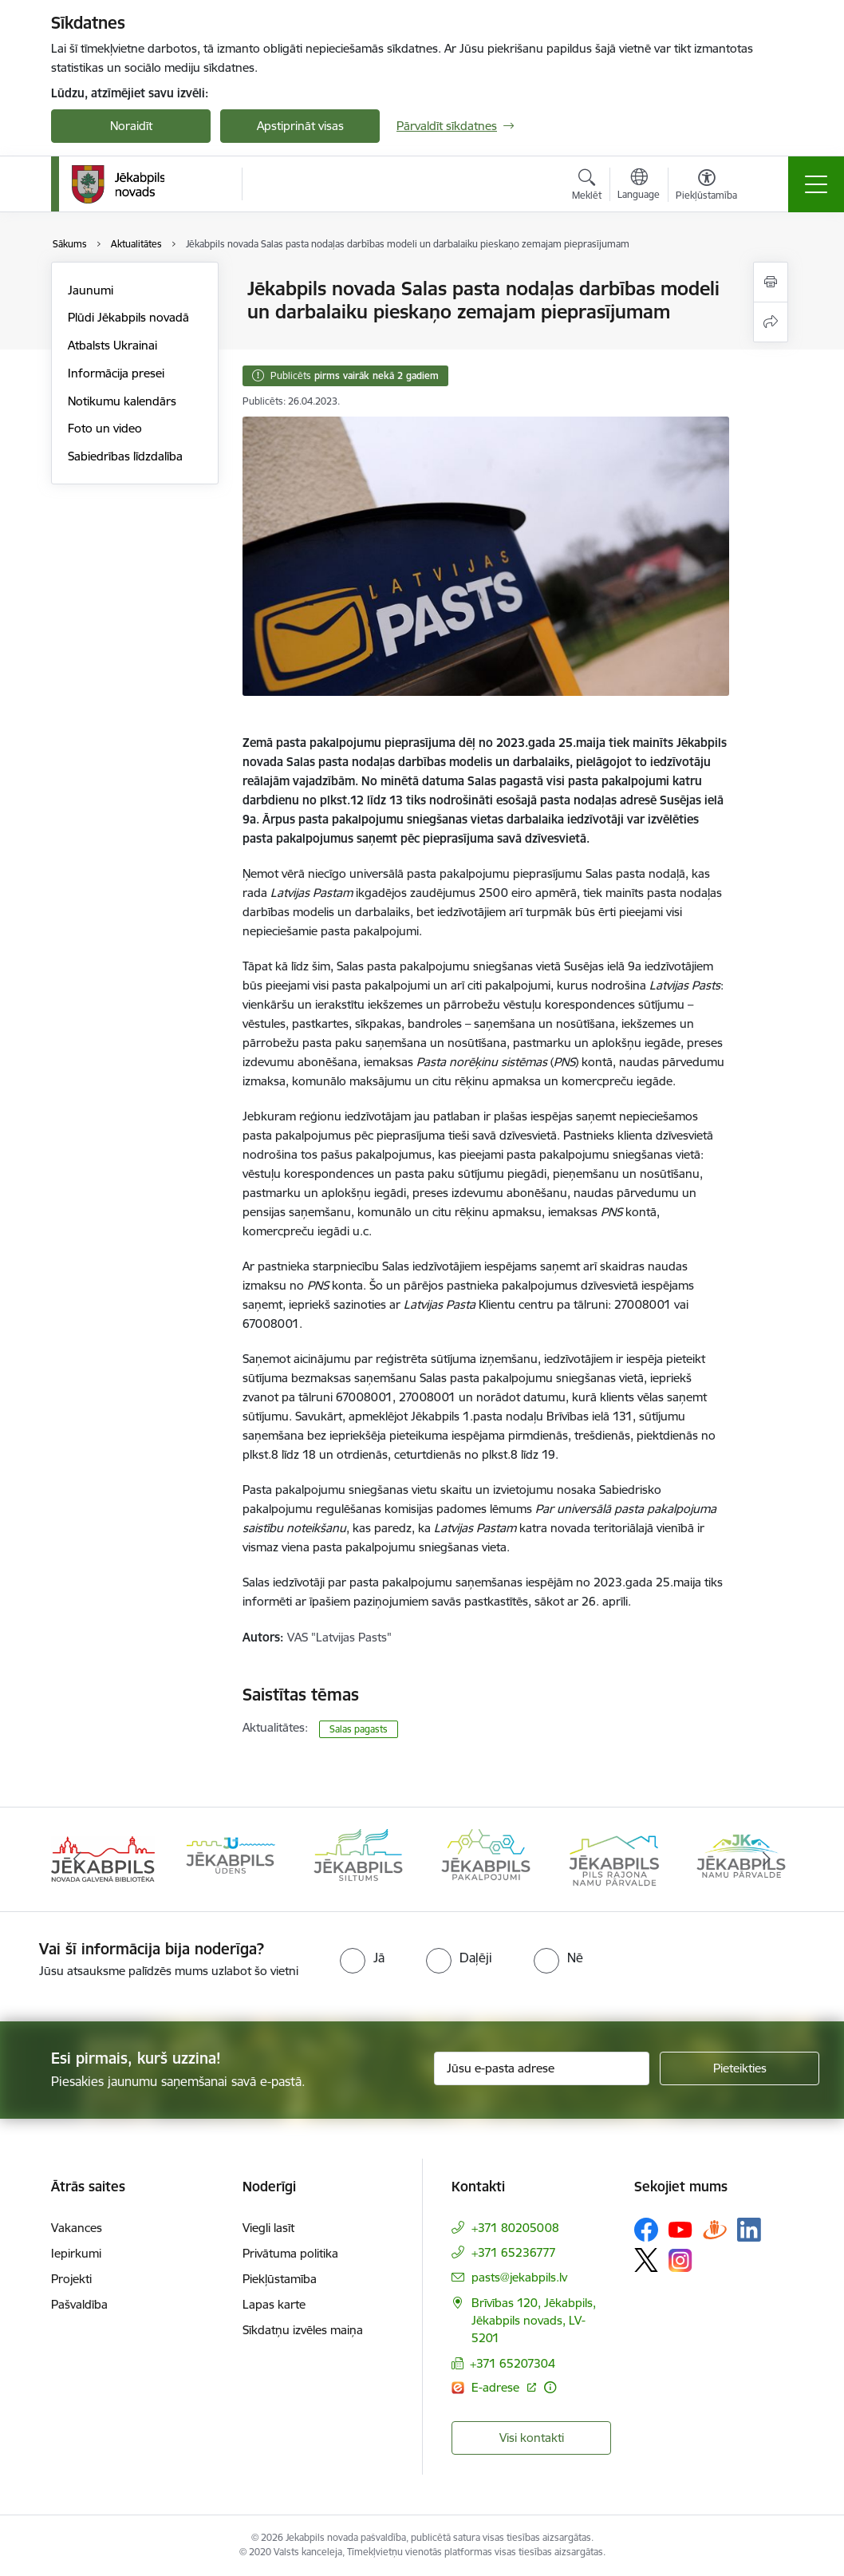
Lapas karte (274, 2304)
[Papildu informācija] (550, 2387)
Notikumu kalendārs (122, 401)
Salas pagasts (358, 1729)
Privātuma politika (290, 2253)
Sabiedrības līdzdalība (125, 456)
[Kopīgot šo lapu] (770, 322)
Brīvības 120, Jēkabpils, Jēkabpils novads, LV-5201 (533, 2320)
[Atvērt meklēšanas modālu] (586, 187)
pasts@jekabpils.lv (519, 2277)
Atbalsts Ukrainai (112, 345)
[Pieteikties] (739, 2068)
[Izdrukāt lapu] (770, 282)
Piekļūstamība (280, 2278)
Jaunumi (90, 290)
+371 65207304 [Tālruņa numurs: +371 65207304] (512, 2363)
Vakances (76, 2227)
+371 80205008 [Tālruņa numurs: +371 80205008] (515, 2227)
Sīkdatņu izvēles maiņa (303, 2329)
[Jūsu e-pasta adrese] (541, 2068)
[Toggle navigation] (816, 184)
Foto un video (105, 428)
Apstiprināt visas (300, 125)
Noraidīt (131, 125)
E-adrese (497, 2387)
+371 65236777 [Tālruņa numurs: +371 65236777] (513, 2252)
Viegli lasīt (268, 2227)
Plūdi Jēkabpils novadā (128, 317)
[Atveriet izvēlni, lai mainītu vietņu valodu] (638, 186)
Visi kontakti (531, 2437)
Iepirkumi (76, 2253)
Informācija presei (116, 373)
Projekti (71, 2278)
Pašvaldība (79, 2304)
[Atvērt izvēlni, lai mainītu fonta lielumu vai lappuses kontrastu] (706, 187)
